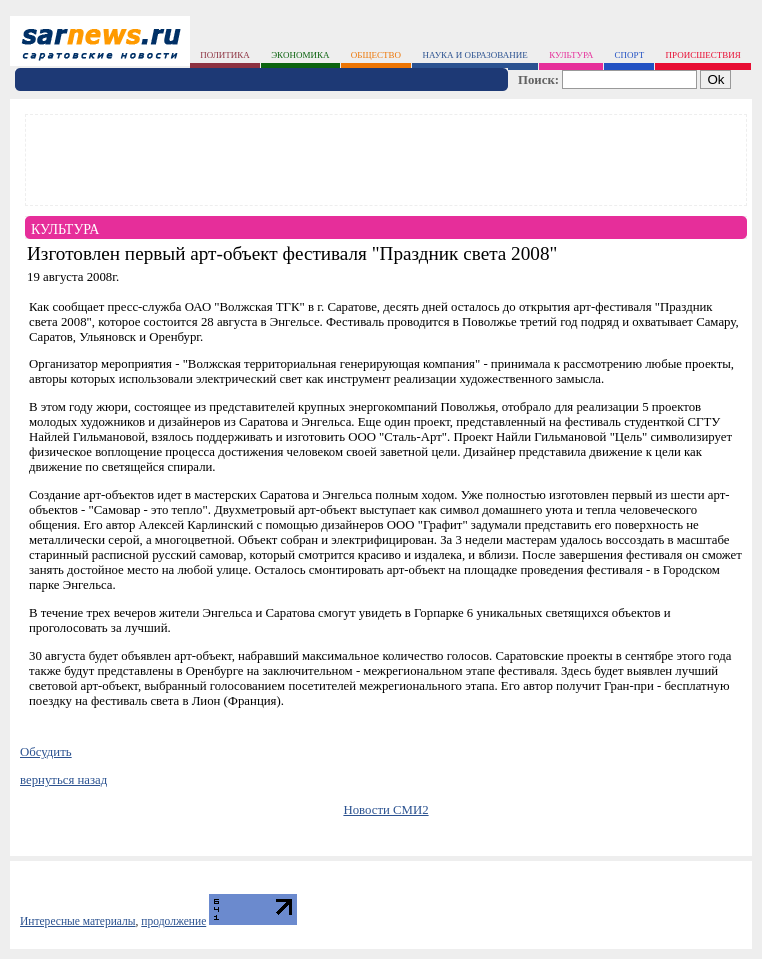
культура (571, 55)
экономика (300, 55)
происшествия (703, 55)
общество (376, 55)
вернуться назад (63, 780)
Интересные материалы (78, 921)
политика (225, 55)
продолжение (173, 921)
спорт (630, 55)
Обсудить (46, 752)
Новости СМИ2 (385, 810)
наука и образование (474, 55)
